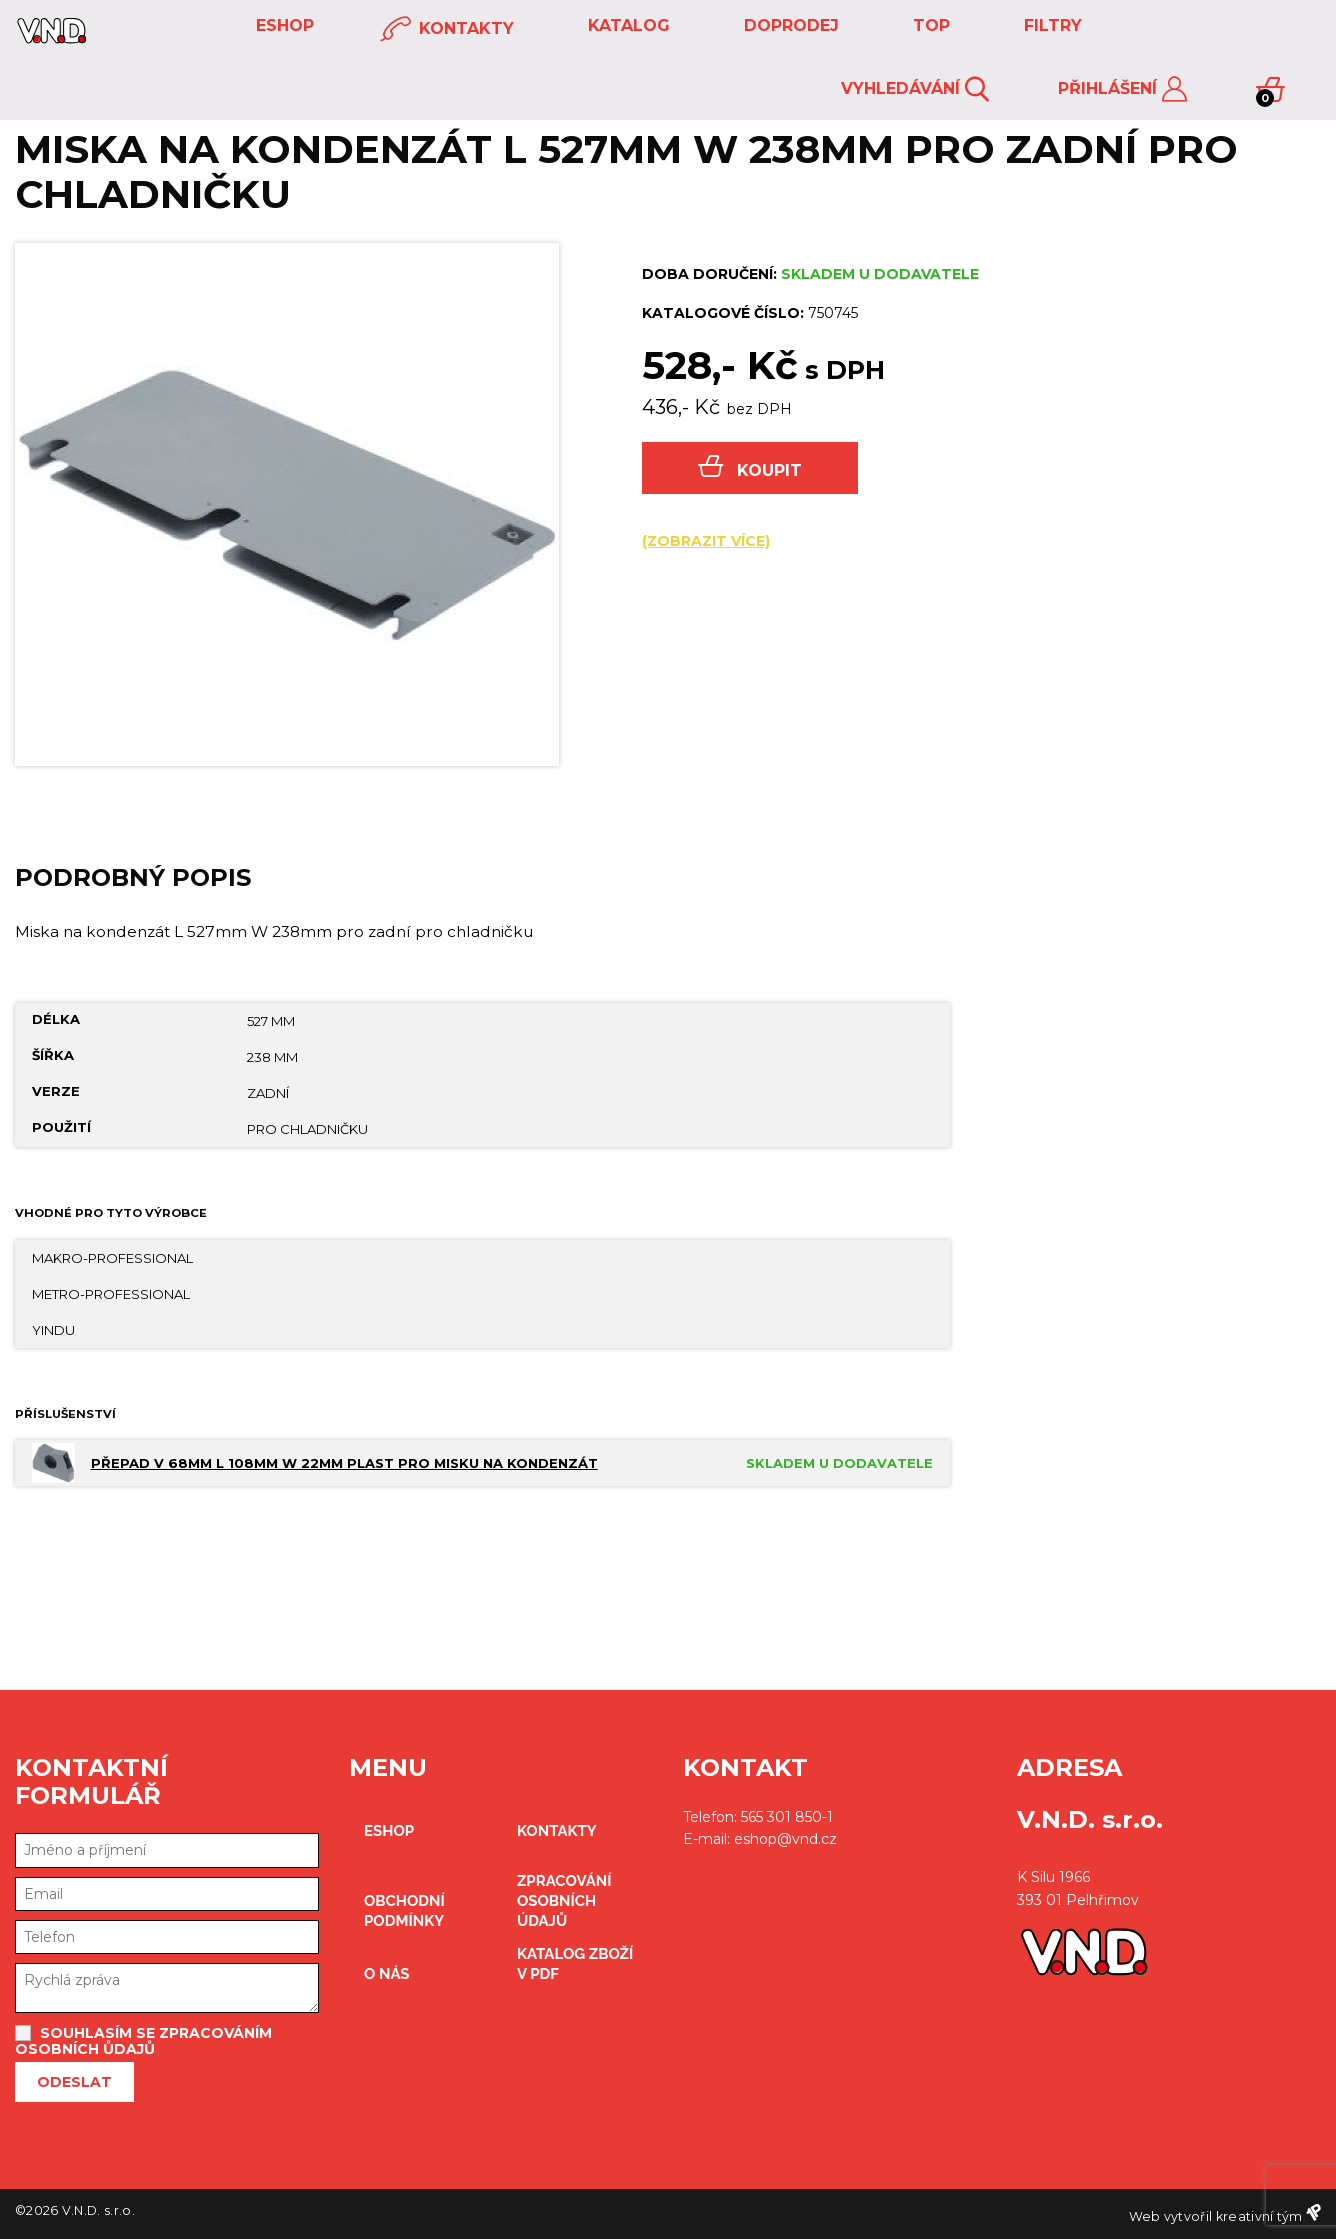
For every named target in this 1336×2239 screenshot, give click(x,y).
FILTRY (1050, 25)
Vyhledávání (915, 89)
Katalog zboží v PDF (575, 1964)
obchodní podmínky (404, 1911)
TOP (929, 25)
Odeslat (74, 2082)
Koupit (750, 467)
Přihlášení (1122, 89)
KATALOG (626, 25)
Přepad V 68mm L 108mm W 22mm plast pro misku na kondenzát (344, 1463)
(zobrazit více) (706, 541)
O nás (387, 1974)
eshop (282, 25)
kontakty (447, 29)
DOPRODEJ (789, 25)
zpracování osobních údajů (564, 1901)
